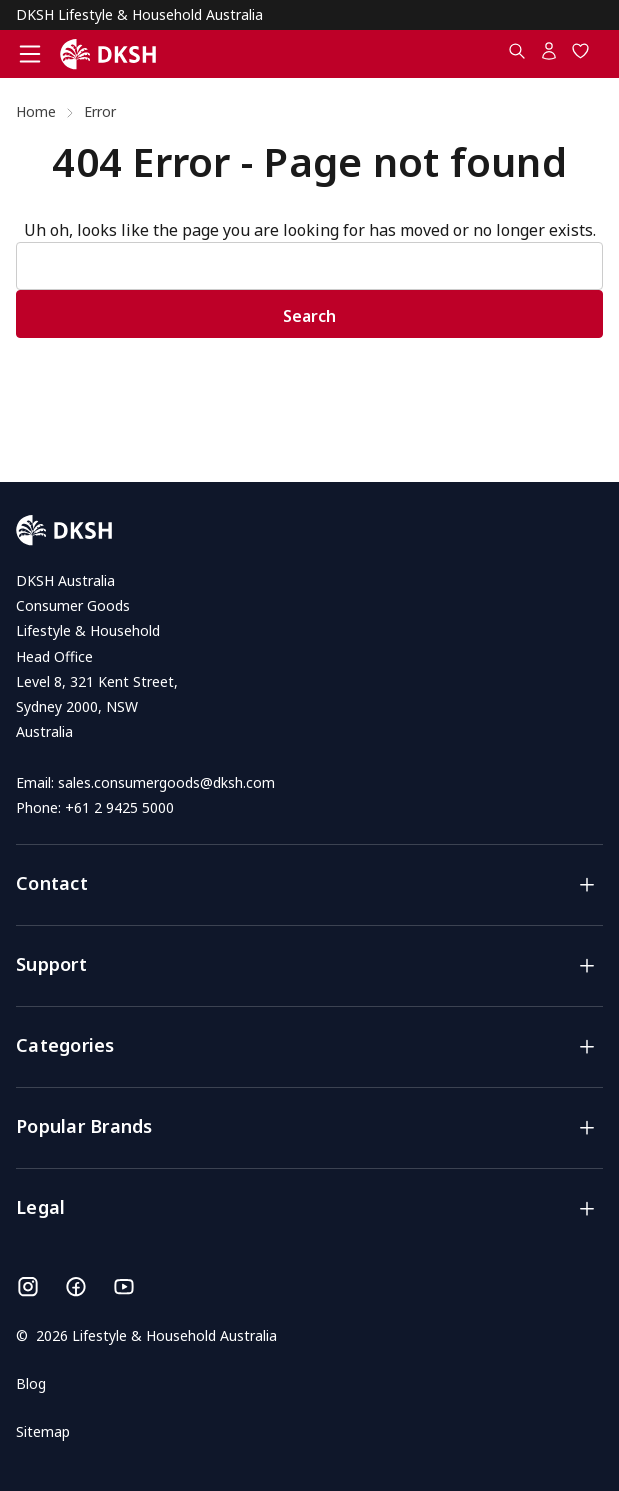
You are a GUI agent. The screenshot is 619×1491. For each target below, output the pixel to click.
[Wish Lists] (581, 55)
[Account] (549, 55)
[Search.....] (517, 55)
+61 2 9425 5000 (119, 807)
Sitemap (43, 1431)
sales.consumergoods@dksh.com (166, 782)
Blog (31, 1383)
